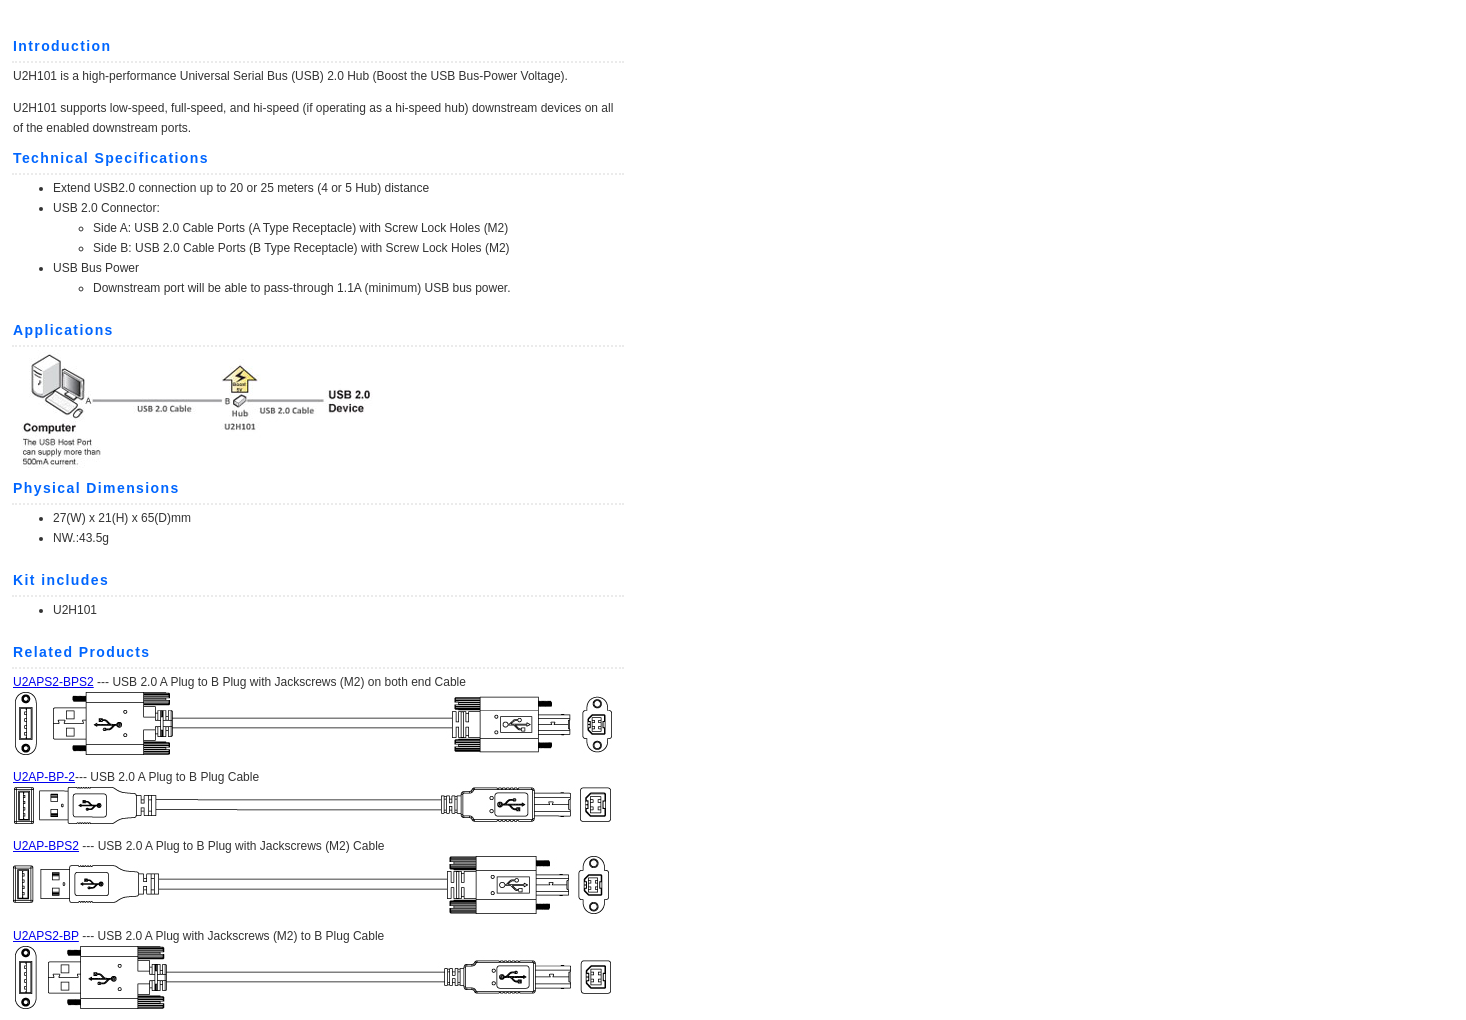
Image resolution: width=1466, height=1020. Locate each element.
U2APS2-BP (46, 936)
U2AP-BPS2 (46, 846)
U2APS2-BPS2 (53, 682)
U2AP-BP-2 (44, 777)
